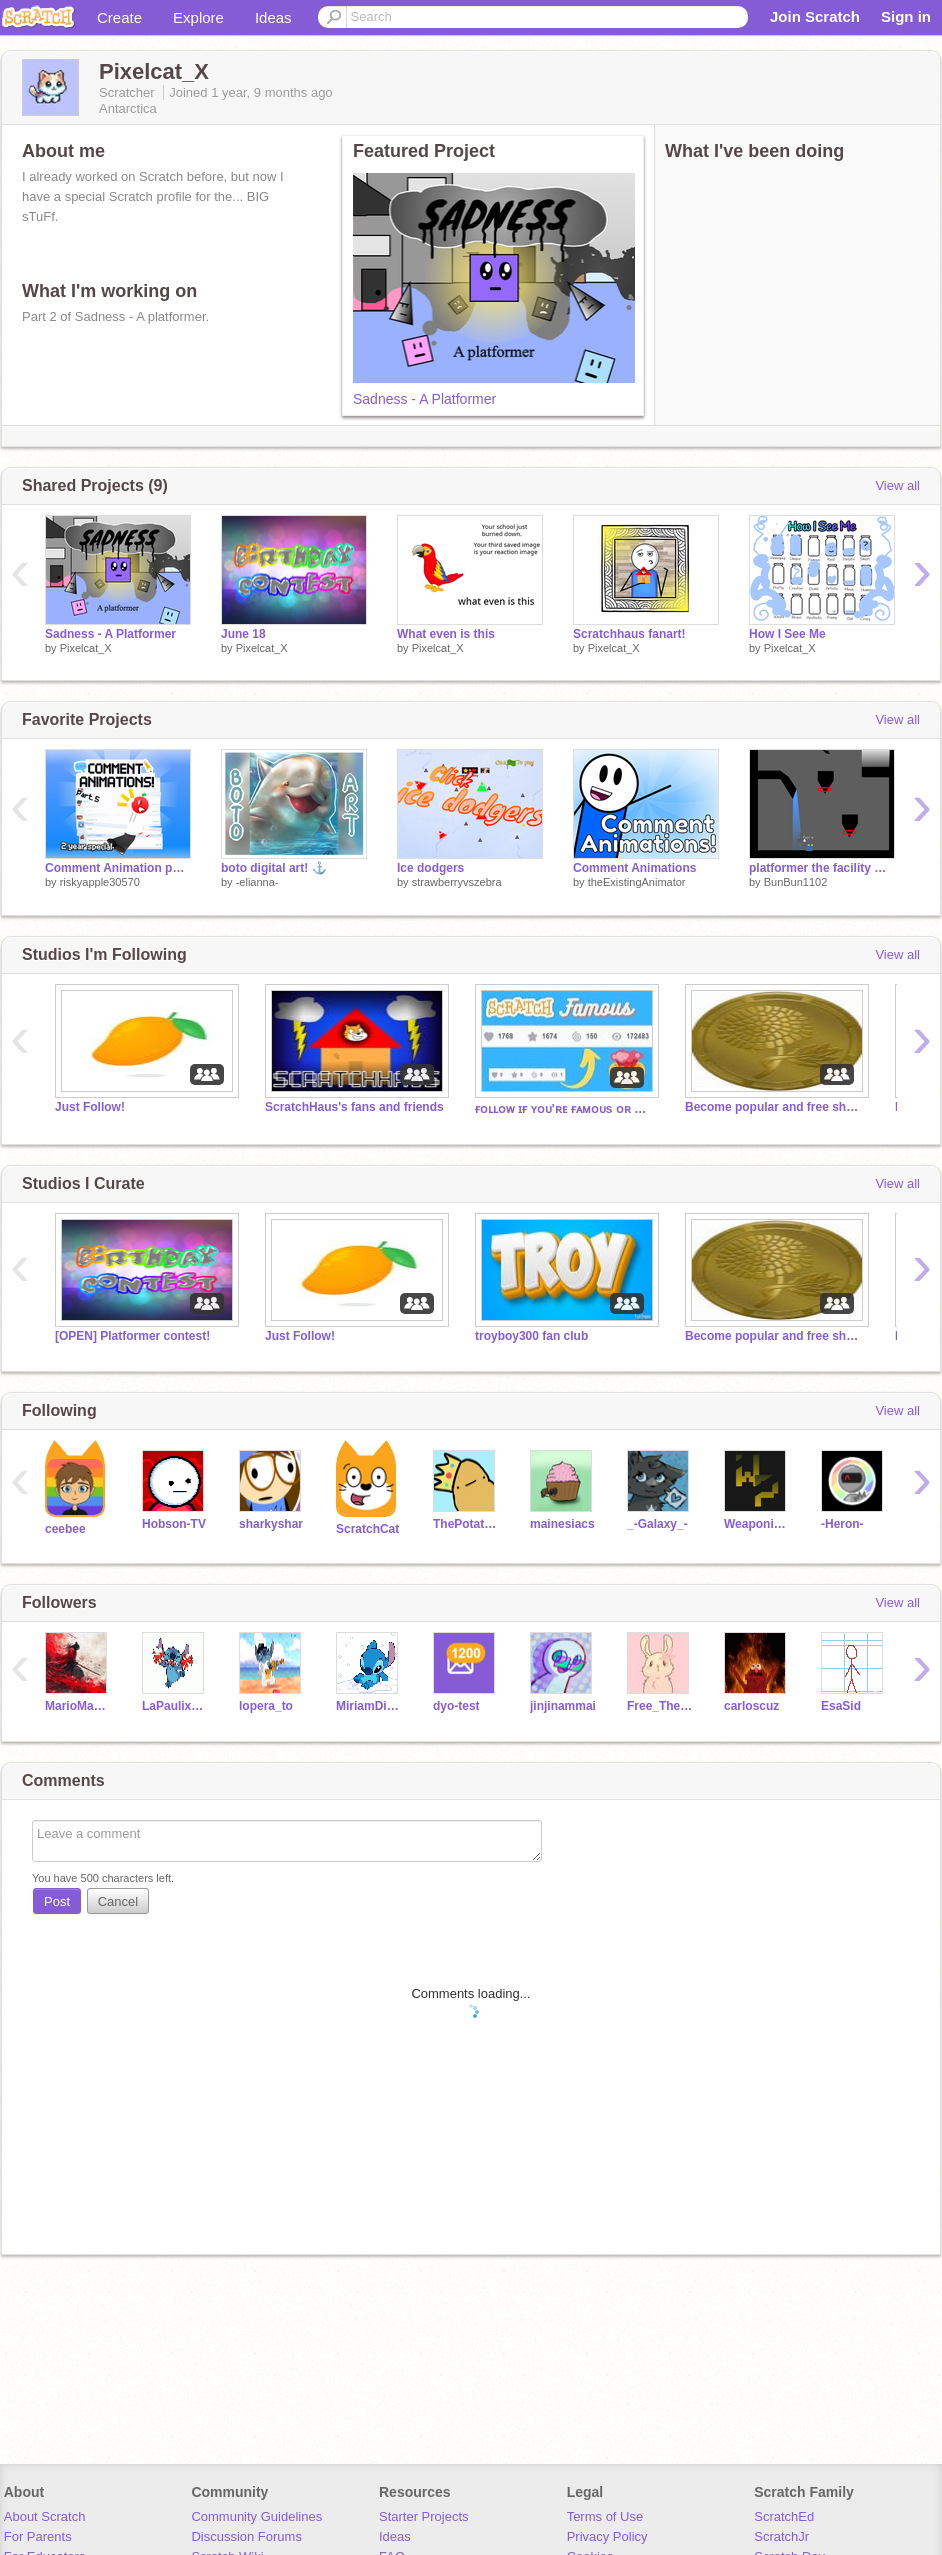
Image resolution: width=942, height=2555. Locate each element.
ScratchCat (367, 1529)
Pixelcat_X (86, 648)
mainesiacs (562, 1524)
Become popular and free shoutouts (775, 1107)
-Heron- (842, 1524)
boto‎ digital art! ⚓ (274, 868)
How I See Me (787, 634)
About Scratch (45, 2516)
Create (119, 17)
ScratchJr (781, 2536)
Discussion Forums (246, 2536)
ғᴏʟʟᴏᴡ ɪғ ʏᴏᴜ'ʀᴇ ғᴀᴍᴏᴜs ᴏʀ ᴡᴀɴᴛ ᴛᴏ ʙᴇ (565, 1109)
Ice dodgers (430, 868)
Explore (198, 17)
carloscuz (751, 1706)
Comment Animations (634, 868)
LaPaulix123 (175, 1706)
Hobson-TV (174, 1524)
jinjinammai (563, 1706)
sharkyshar (271, 1524)
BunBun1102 (796, 882)
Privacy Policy (607, 2536)
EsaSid (841, 1706)
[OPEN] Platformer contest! (132, 1336)
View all (897, 485)
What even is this (446, 634)
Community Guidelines (256, 2516)
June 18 (243, 634)
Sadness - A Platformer (424, 399)
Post (57, 1901)
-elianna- (257, 882)
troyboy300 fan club (531, 1336)
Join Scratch (815, 16)
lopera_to (266, 1706)
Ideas (273, 17)
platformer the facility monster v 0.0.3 (822, 868)
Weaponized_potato (757, 1524)
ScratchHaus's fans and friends (354, 1107)
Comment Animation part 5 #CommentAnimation (118, 868)
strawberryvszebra (457, 882)
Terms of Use (605, 2516)
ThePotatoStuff (466, 1524)
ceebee (65, 1529)
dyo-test (456, 1706)
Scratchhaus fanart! (629, 634)
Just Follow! (90, 1107)
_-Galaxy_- (657, 1524)
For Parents (38, 2536)
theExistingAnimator (637, 882)
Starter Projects (424, 2516)
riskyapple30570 (100, 882)
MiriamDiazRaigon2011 (369, 1706)
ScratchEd (784, 2516)
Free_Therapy (660, 1706)
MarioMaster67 (78, 1706)
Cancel (118, 1901)
